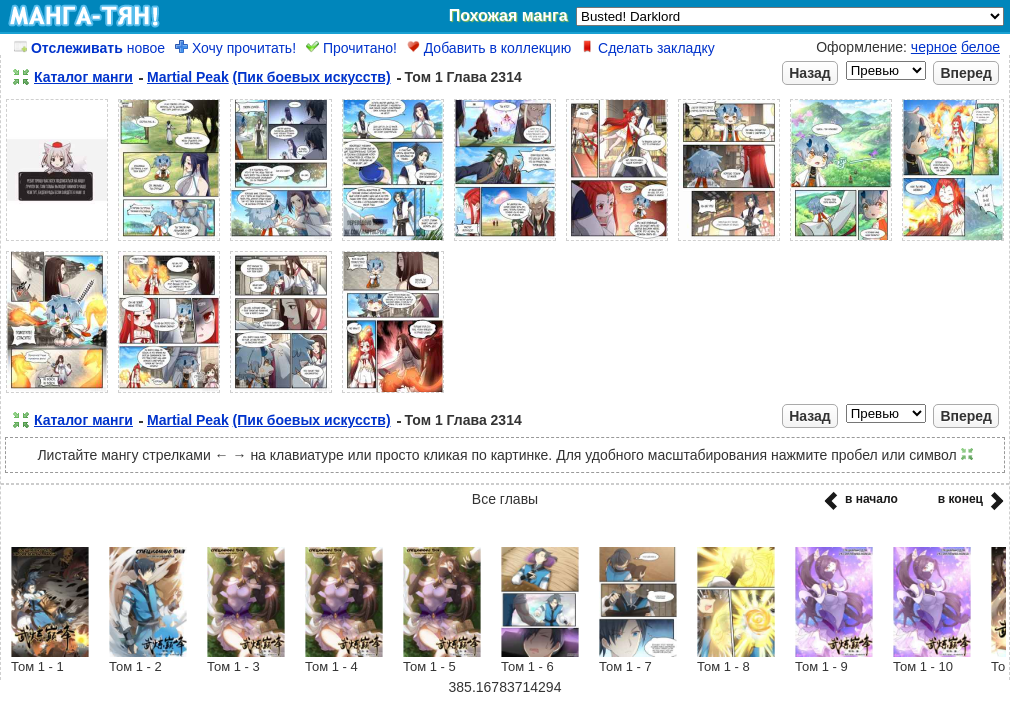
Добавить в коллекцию (489, 48)
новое (89, 48)
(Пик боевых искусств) (312, 77)
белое (980, 47)
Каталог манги (83, 77)
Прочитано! (351, 48)
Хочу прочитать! (235, 48)
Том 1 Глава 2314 (463, 77)
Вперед (966, 73)
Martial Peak (188, 77)
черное (934, 47)
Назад (810, 73)
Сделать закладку (648, 48)
